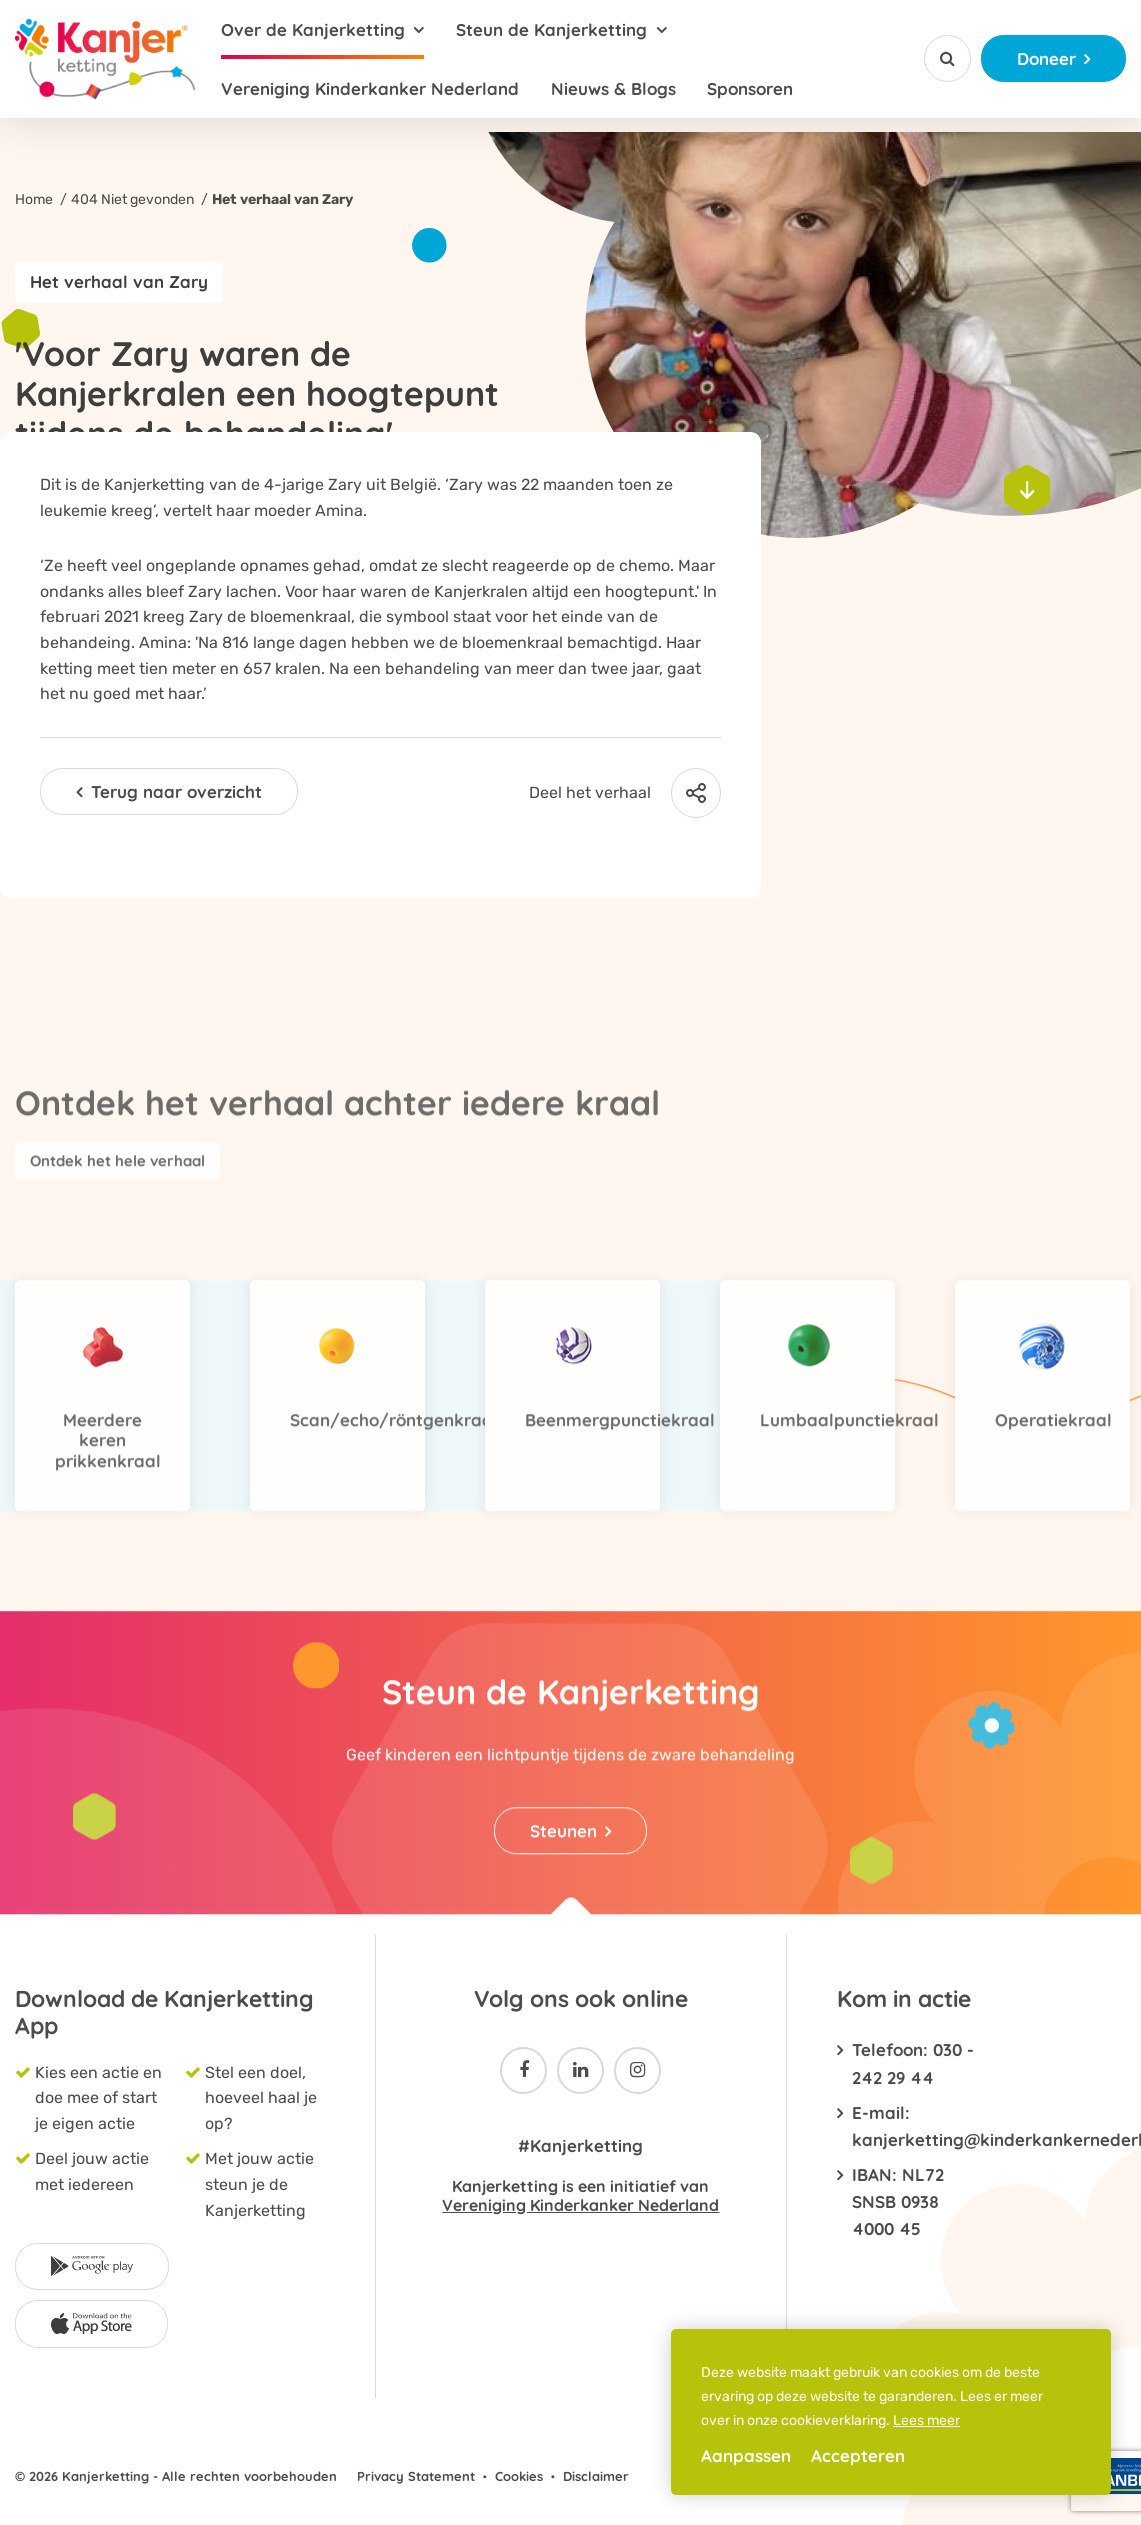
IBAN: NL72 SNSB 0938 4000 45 (898, 2201)
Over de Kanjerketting (313, 29)
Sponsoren (750, 88)
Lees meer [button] (926, 2420)
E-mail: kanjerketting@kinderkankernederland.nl (917, 2126)
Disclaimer (596, 2476)
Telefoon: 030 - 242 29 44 (913, 2063)
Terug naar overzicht (176, 791)
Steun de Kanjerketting (551, 29)
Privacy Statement (416, 2476)
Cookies (519, 2476)
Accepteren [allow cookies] (858, 2455)
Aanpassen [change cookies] (746, 2455)
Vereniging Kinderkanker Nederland (370, 88)
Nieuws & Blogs (613, 88)
